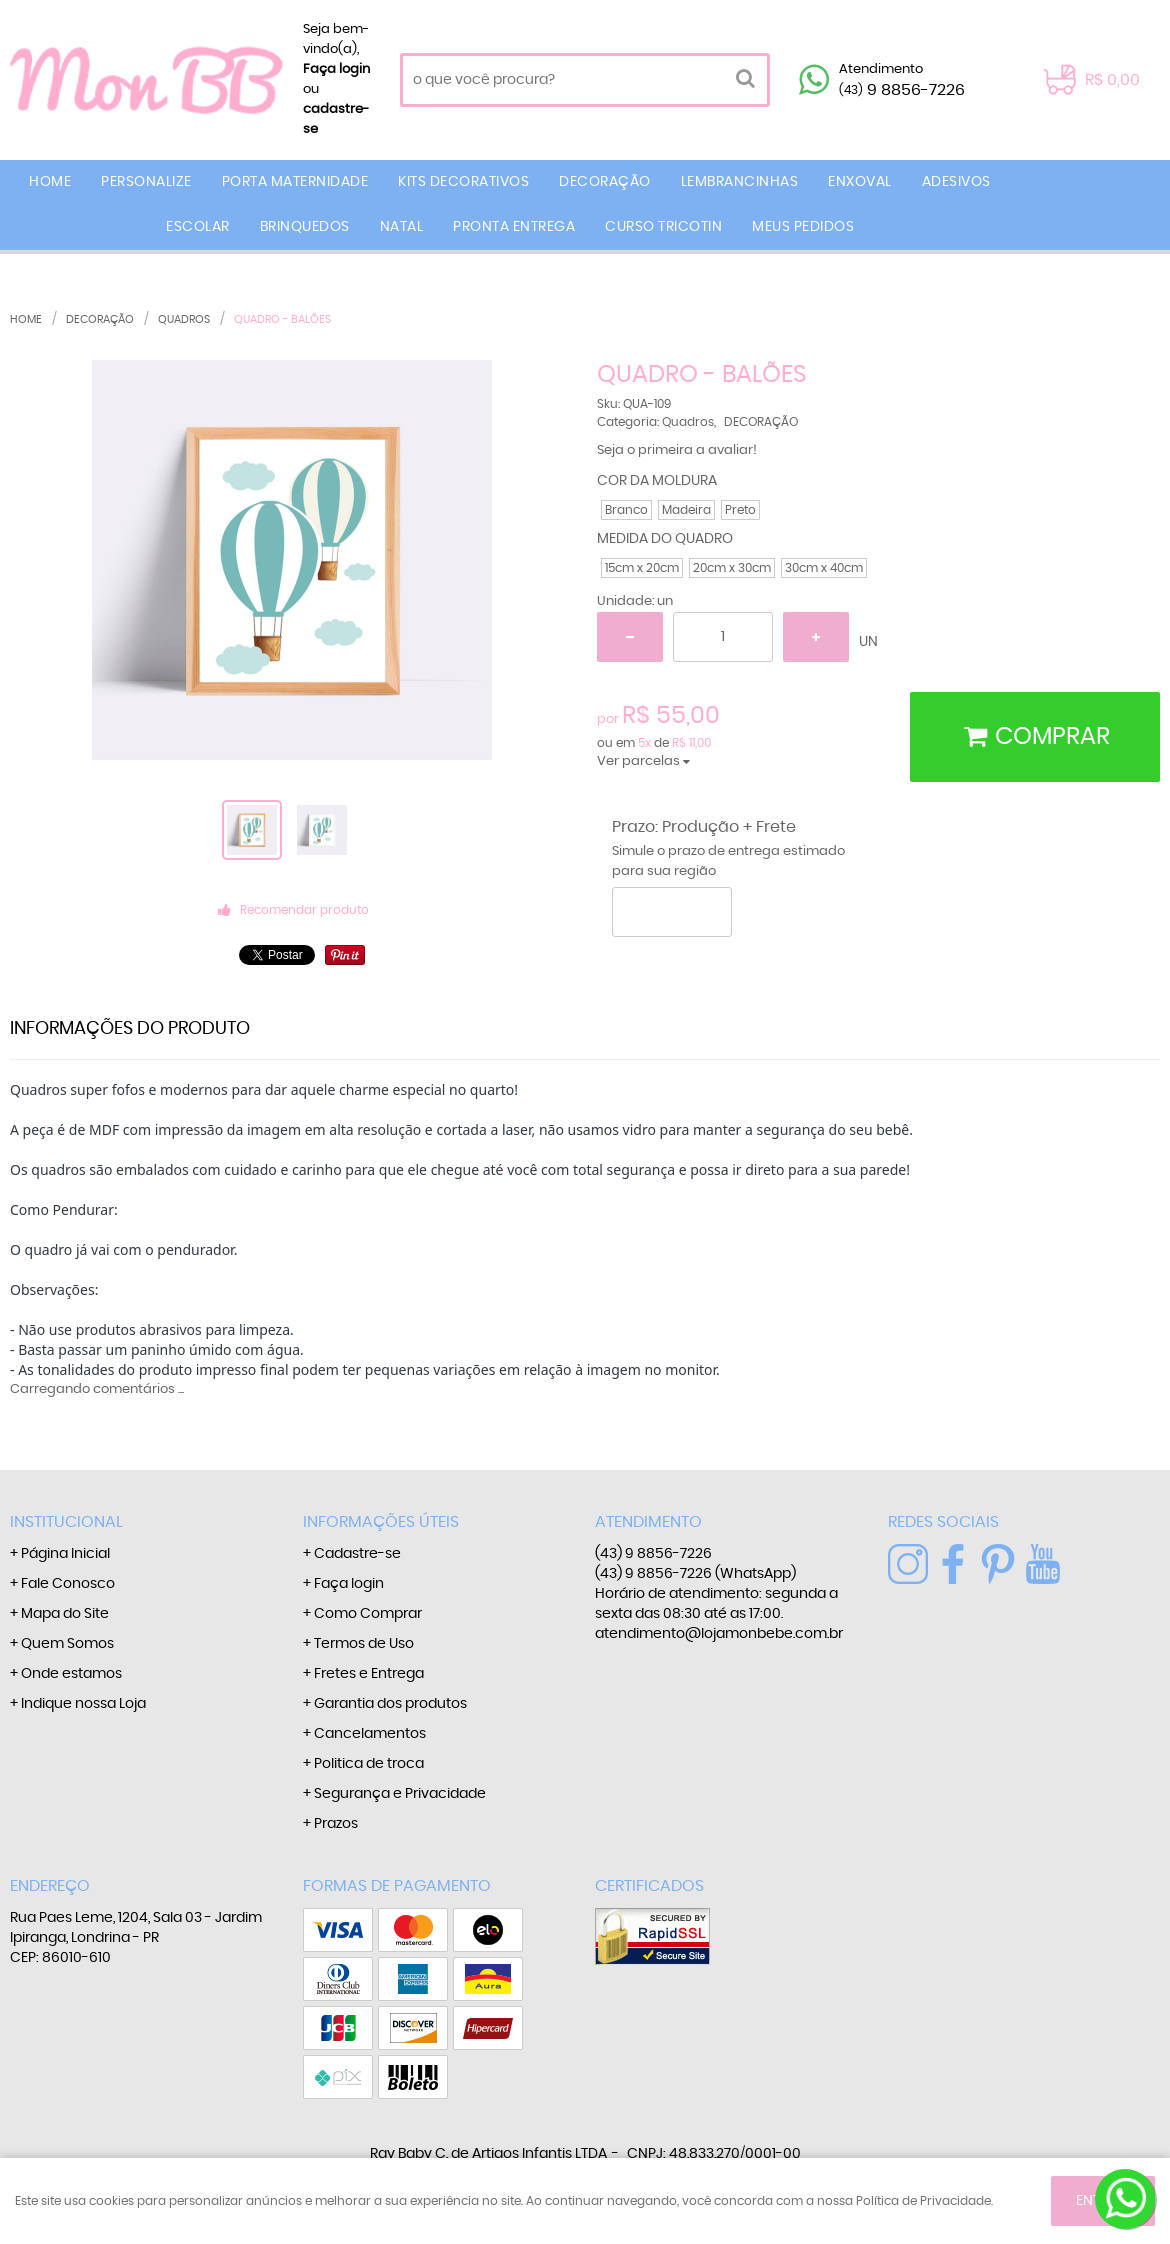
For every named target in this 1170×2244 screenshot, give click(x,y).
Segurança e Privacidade (400, 1794)
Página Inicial (65, 1554)
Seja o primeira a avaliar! (677, 450)
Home (50, 182)
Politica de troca (369, 1764)
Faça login (336, 69)
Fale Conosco (68, 1584)
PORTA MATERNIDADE (295, 182)
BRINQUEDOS (305, 227)
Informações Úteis (381, 1522)
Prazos (336, 1824)
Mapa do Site (65, 1614)
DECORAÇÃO (605, 182)
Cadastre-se (357, 1554)
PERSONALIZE (146, 182)
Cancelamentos (370, 1734)
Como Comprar (368, 1614)
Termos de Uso (364, 1644)
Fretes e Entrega (369, 1674)
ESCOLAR (198, 227)
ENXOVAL (860, 182)
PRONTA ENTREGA (514, 227)
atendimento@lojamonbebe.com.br (719, 1634)
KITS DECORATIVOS (463, 182)
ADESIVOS (956, 182)
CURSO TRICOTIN (663, 227)
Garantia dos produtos (390, 1704)
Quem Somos (67, 1644)
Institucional (66, 1522)
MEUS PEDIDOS (803, 227)
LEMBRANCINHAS (740, 182)
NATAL (402, 227)
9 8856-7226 (902, 90)
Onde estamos (71, 1674)
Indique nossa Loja (83, 1704)
